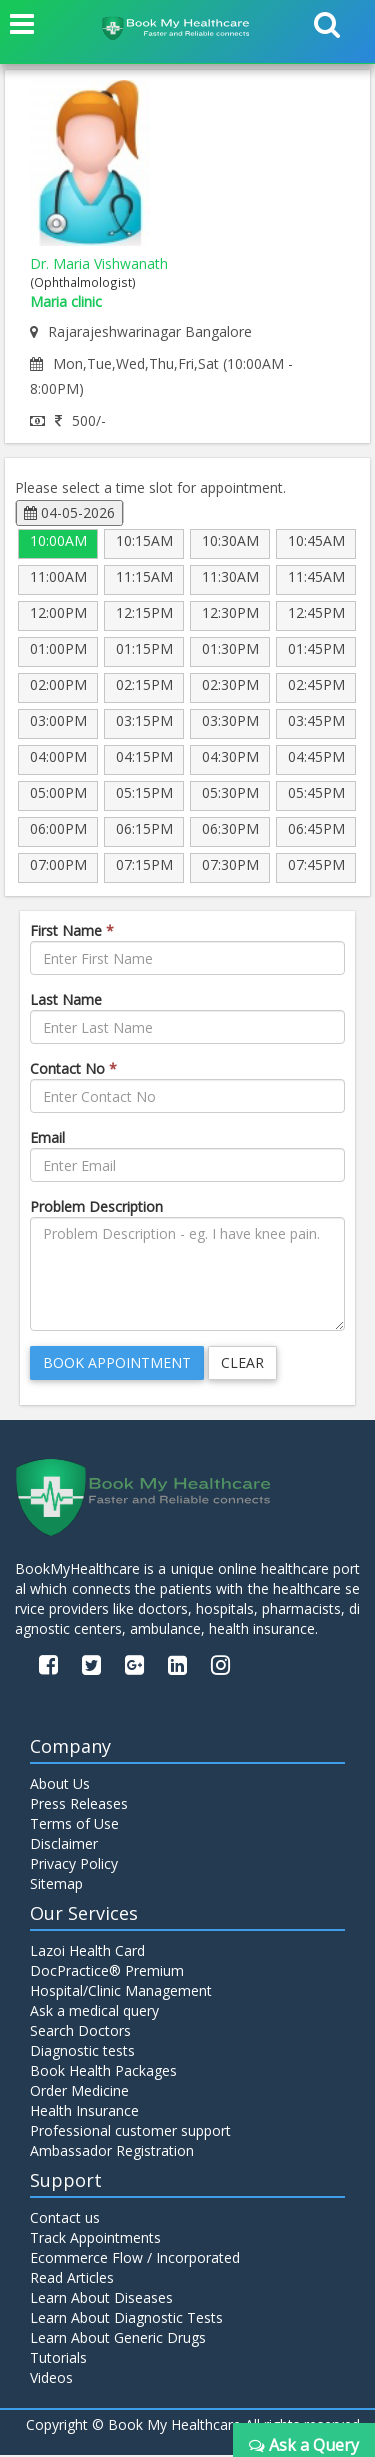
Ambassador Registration (112, 2152)
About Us (60, 1785)
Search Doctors (80, 2032)
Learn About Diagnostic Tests (126, 2319)
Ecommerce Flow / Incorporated (135, 2259)
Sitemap (56, 1885)
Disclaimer (64, 1845)
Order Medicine (79, 2092)
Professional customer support (130, 2132)
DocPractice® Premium (107, 1972)
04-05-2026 (69, 512)
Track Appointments (95, 2239)
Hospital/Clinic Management (121, 1992)
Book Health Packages (103, 2072)
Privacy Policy (74, 1865)
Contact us (65, 2219)
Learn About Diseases (101, 2299)
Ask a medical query (94, 2012)
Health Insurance (84, 2112)
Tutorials (58, 2359)
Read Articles (72, 2279)
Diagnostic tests (82, 2052)
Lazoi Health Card (87, 1952)
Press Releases (79, 1805)
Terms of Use (74, 1825)
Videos (51, 2379)
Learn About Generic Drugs (118, 2339)
